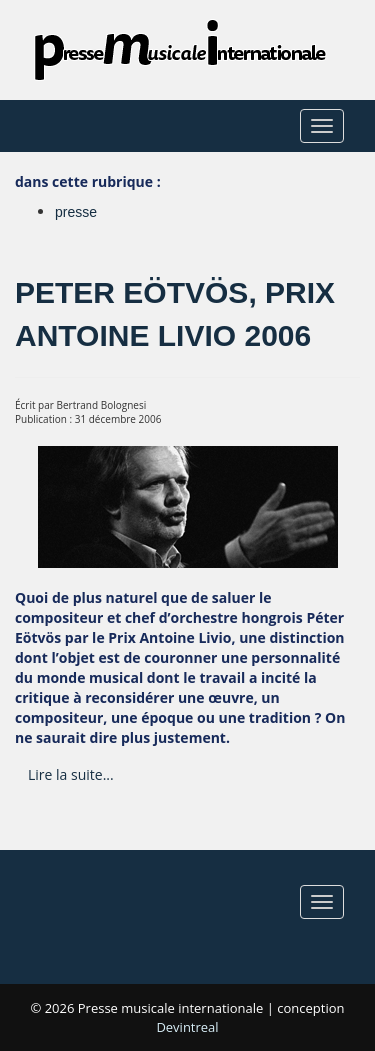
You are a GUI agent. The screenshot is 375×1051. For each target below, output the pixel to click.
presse (76, 212)
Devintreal (187, 1027)
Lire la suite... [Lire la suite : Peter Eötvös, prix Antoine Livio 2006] (71, 774)
